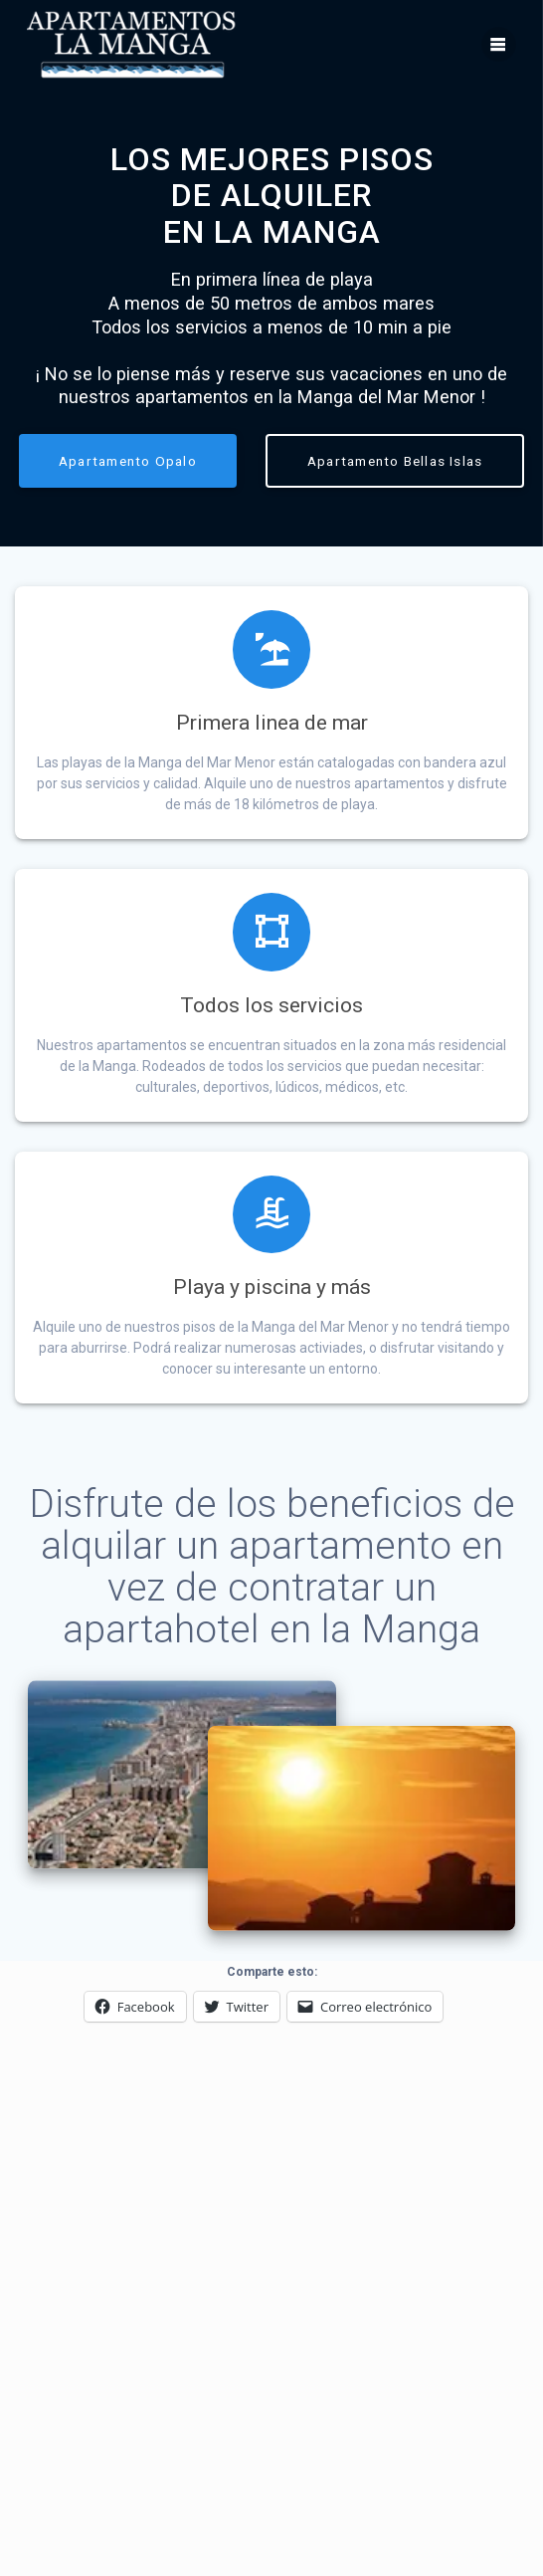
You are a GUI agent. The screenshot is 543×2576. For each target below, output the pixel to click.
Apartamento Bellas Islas (394, 461)
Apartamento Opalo (128, 461)
